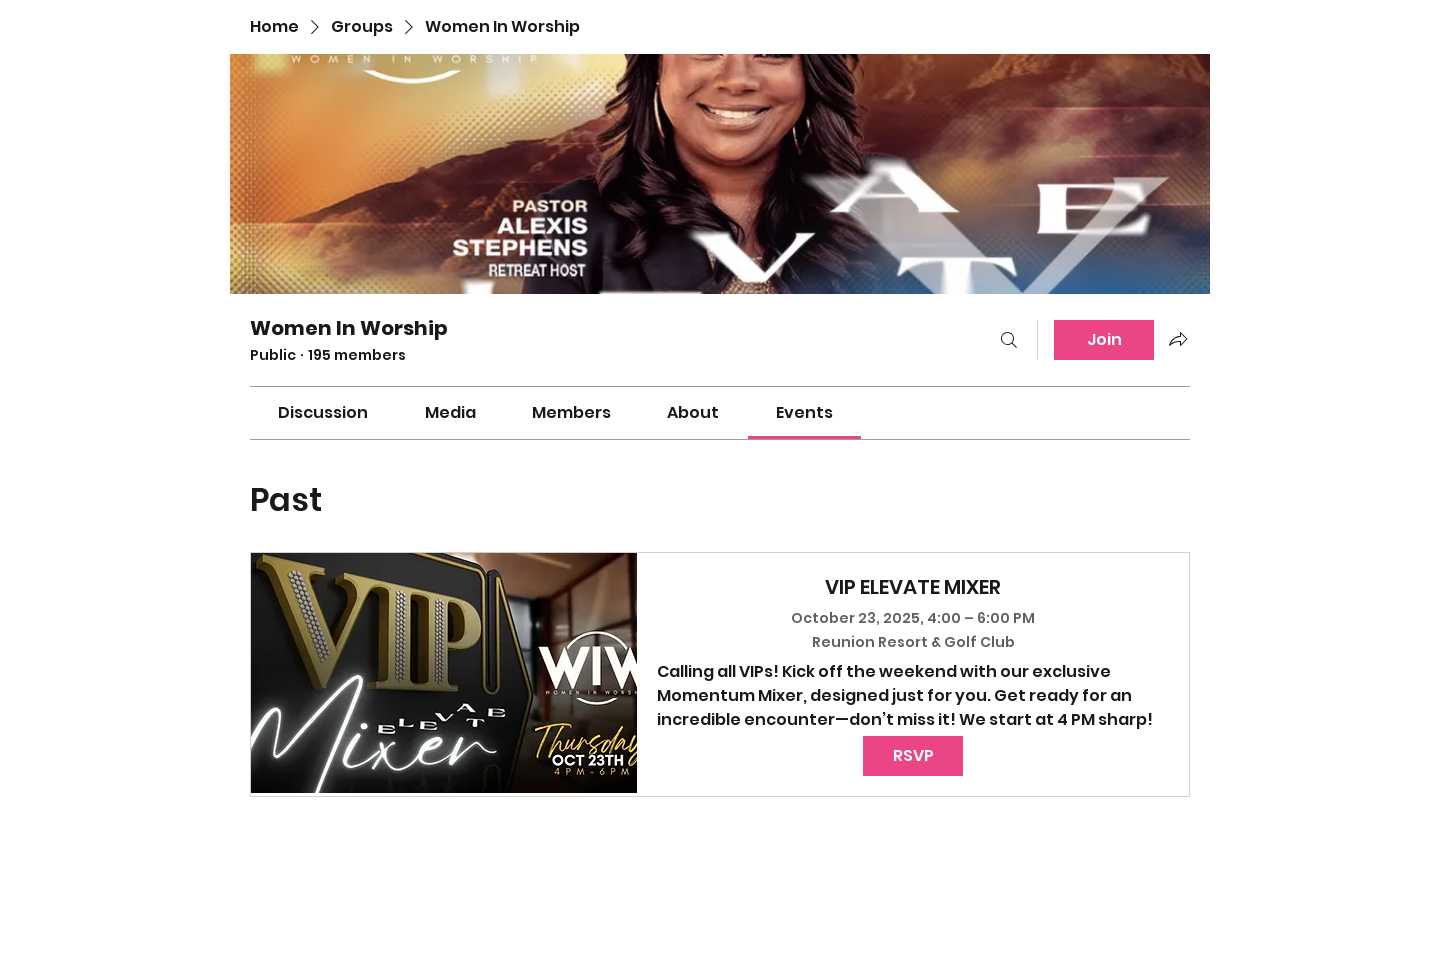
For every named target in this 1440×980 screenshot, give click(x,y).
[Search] (1009, 340)
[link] (323, 412)
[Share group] (1178, 339)
